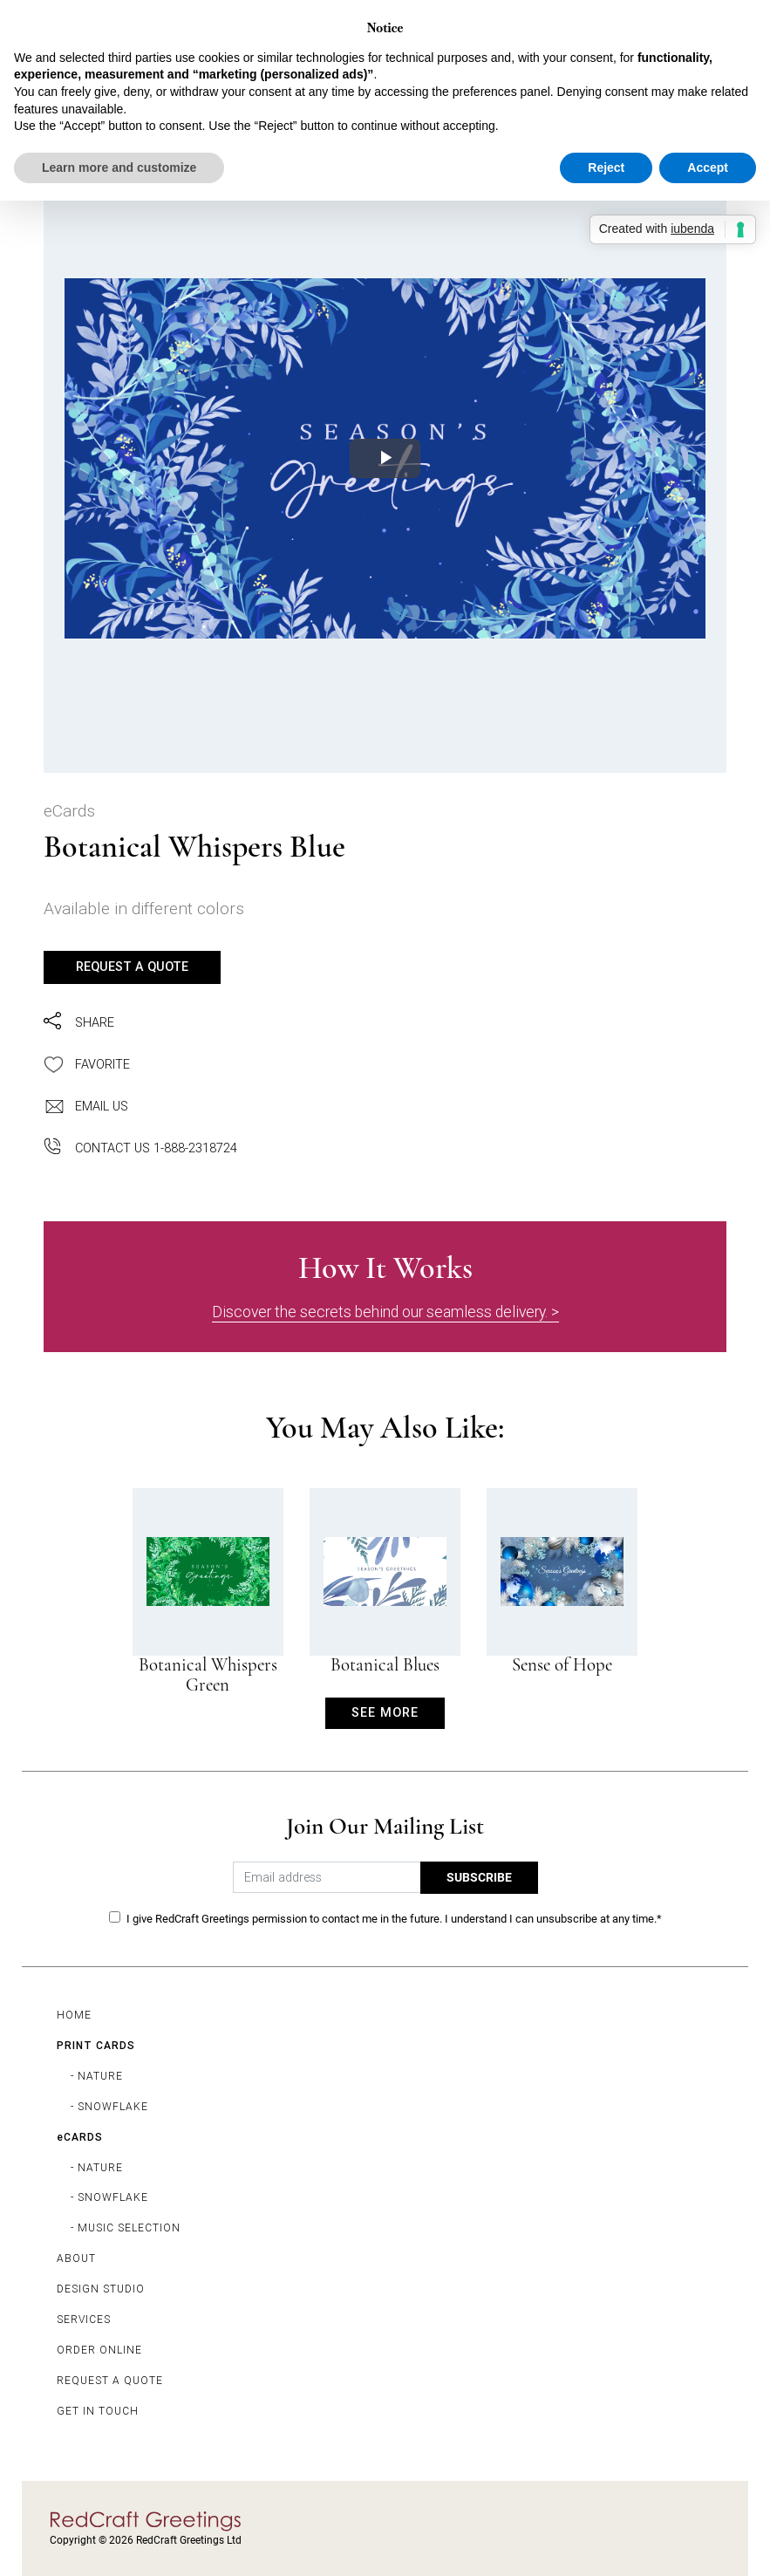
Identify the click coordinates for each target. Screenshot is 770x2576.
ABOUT (76, 2258)
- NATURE (97, 2075)
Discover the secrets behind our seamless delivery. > (385, 1312)
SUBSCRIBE (479, 1877)
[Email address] (327, 1877)
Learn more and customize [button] (119, 167)
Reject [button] (606, 167)
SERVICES (84, 2319)
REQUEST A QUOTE (132, 966)
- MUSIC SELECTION (126, 2227)
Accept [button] (707, 167)
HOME (74, 2014)
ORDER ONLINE (99, 2349)
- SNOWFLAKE (109, 2106)
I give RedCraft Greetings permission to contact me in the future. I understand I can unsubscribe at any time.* (394, 1918)
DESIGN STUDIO (101, 2288)
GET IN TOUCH (98, 2410)
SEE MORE (385, 1712)
